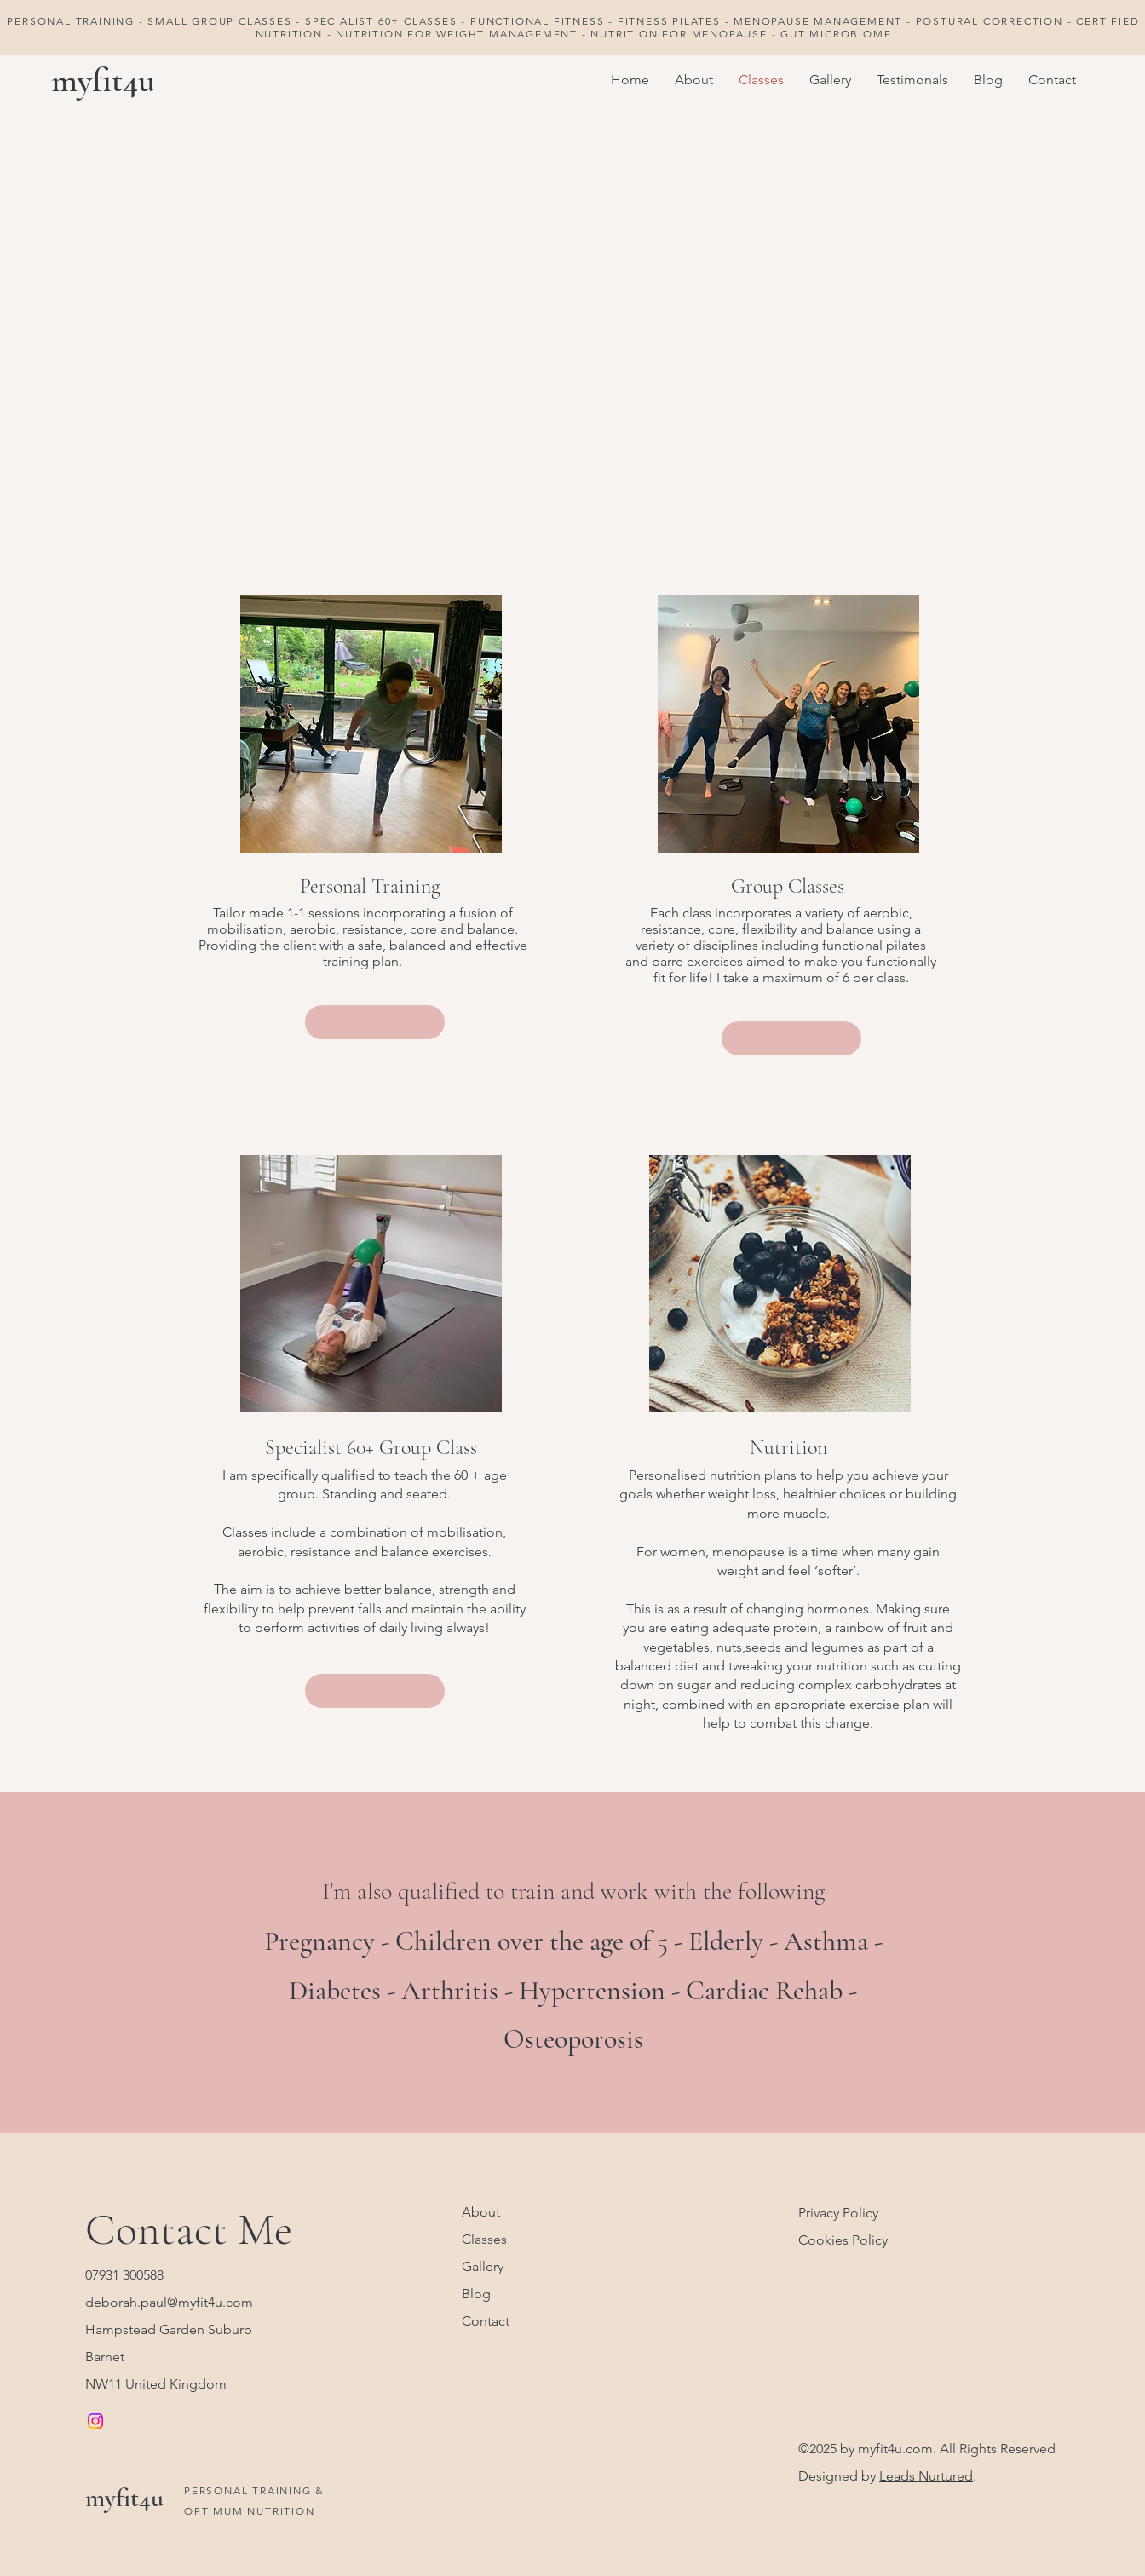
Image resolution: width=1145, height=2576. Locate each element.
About (481, 2212)
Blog (476, 2294)
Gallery (482, 2266)
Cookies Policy (843, 2240)
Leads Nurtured (926, 2476)
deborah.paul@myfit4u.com (169, 2302)
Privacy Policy (838, 2213)
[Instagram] (95, 2421)
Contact (485, 2321)
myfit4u (103, 80)
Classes (484, 2239)
